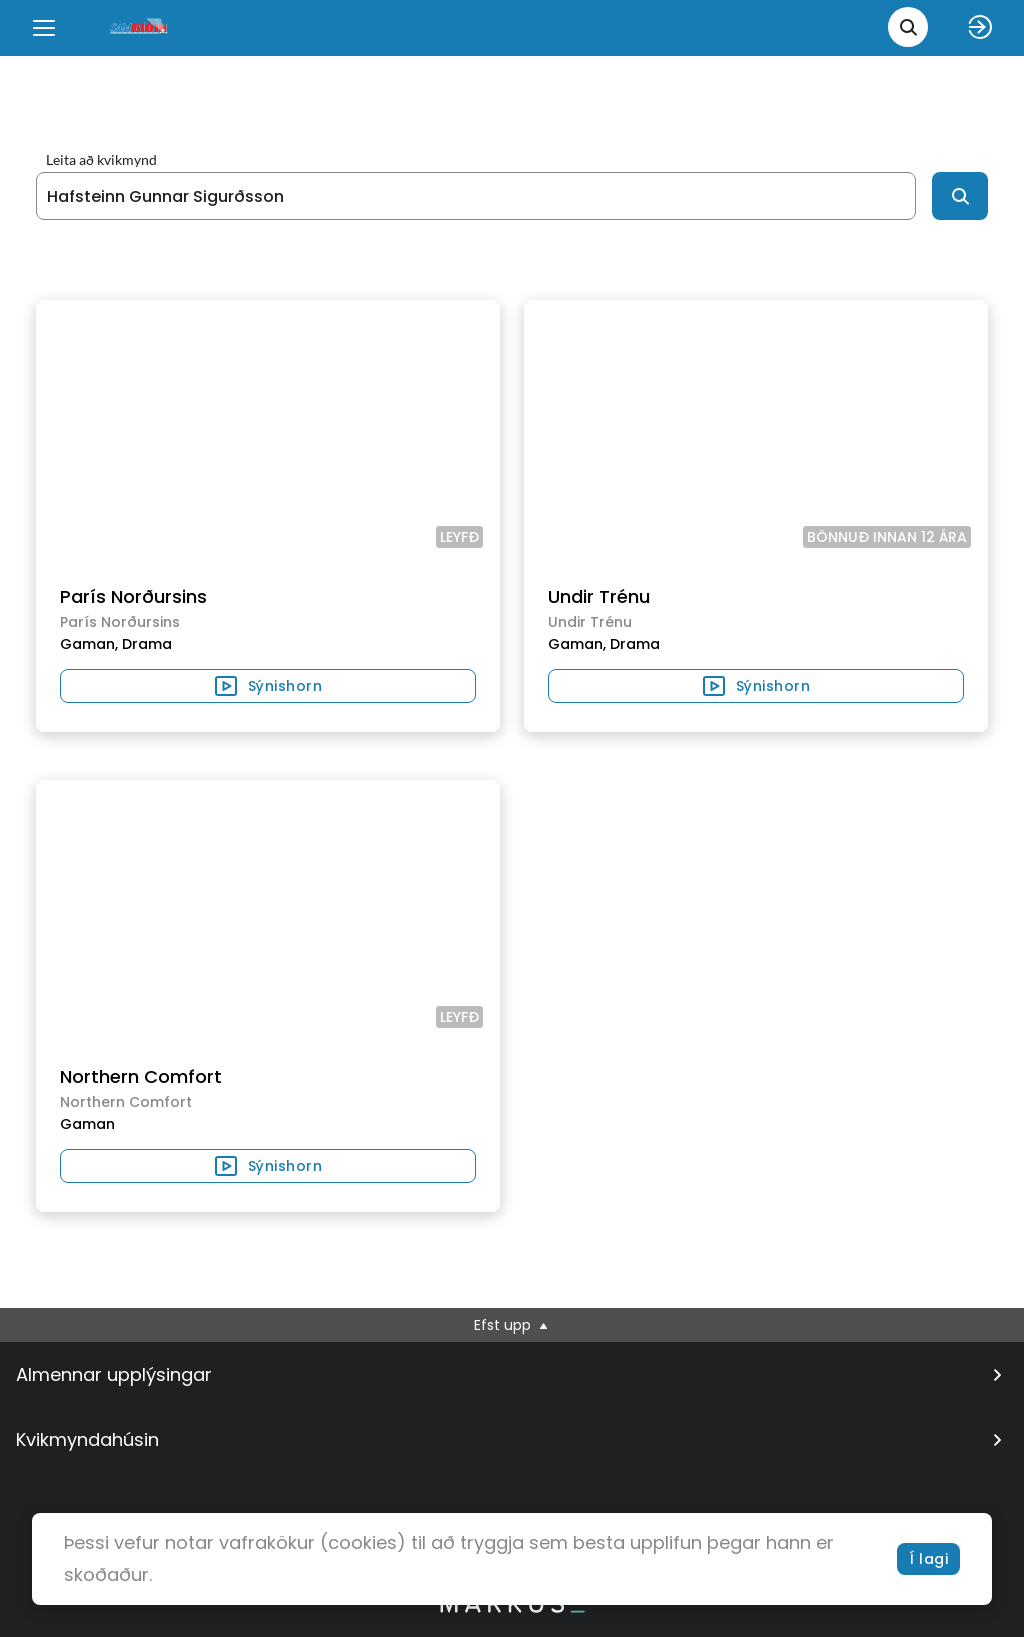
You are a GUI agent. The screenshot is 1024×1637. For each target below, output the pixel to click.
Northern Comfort (141, 1076)
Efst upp (512, 1325)
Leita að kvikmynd (101, 160)
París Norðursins (133, 596)
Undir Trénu (599, 596)
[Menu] (44, 28)
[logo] (140, 27)
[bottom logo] (512, 1608)
